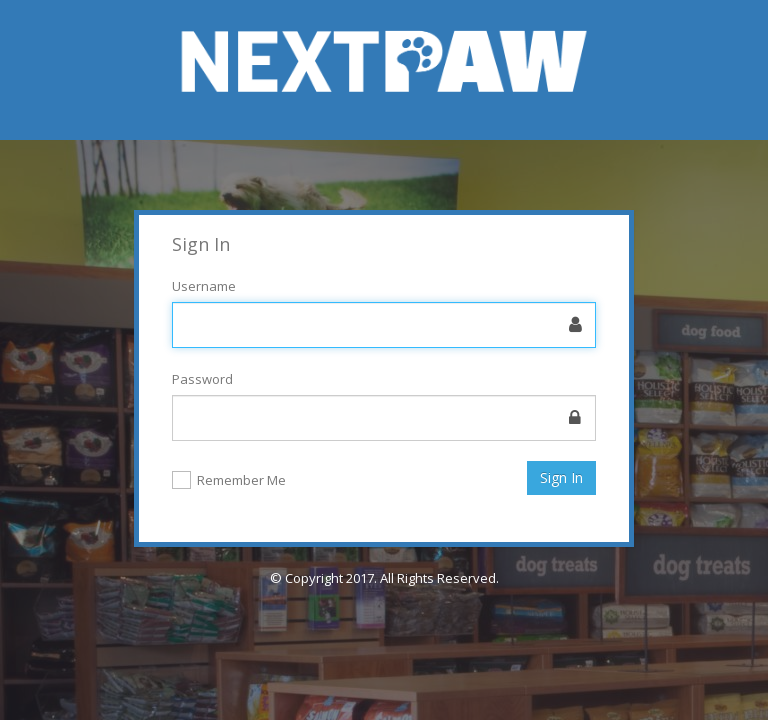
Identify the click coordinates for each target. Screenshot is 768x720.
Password (202, 379)
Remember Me (241, 481)
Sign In (561, 477)
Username (204, 286)
